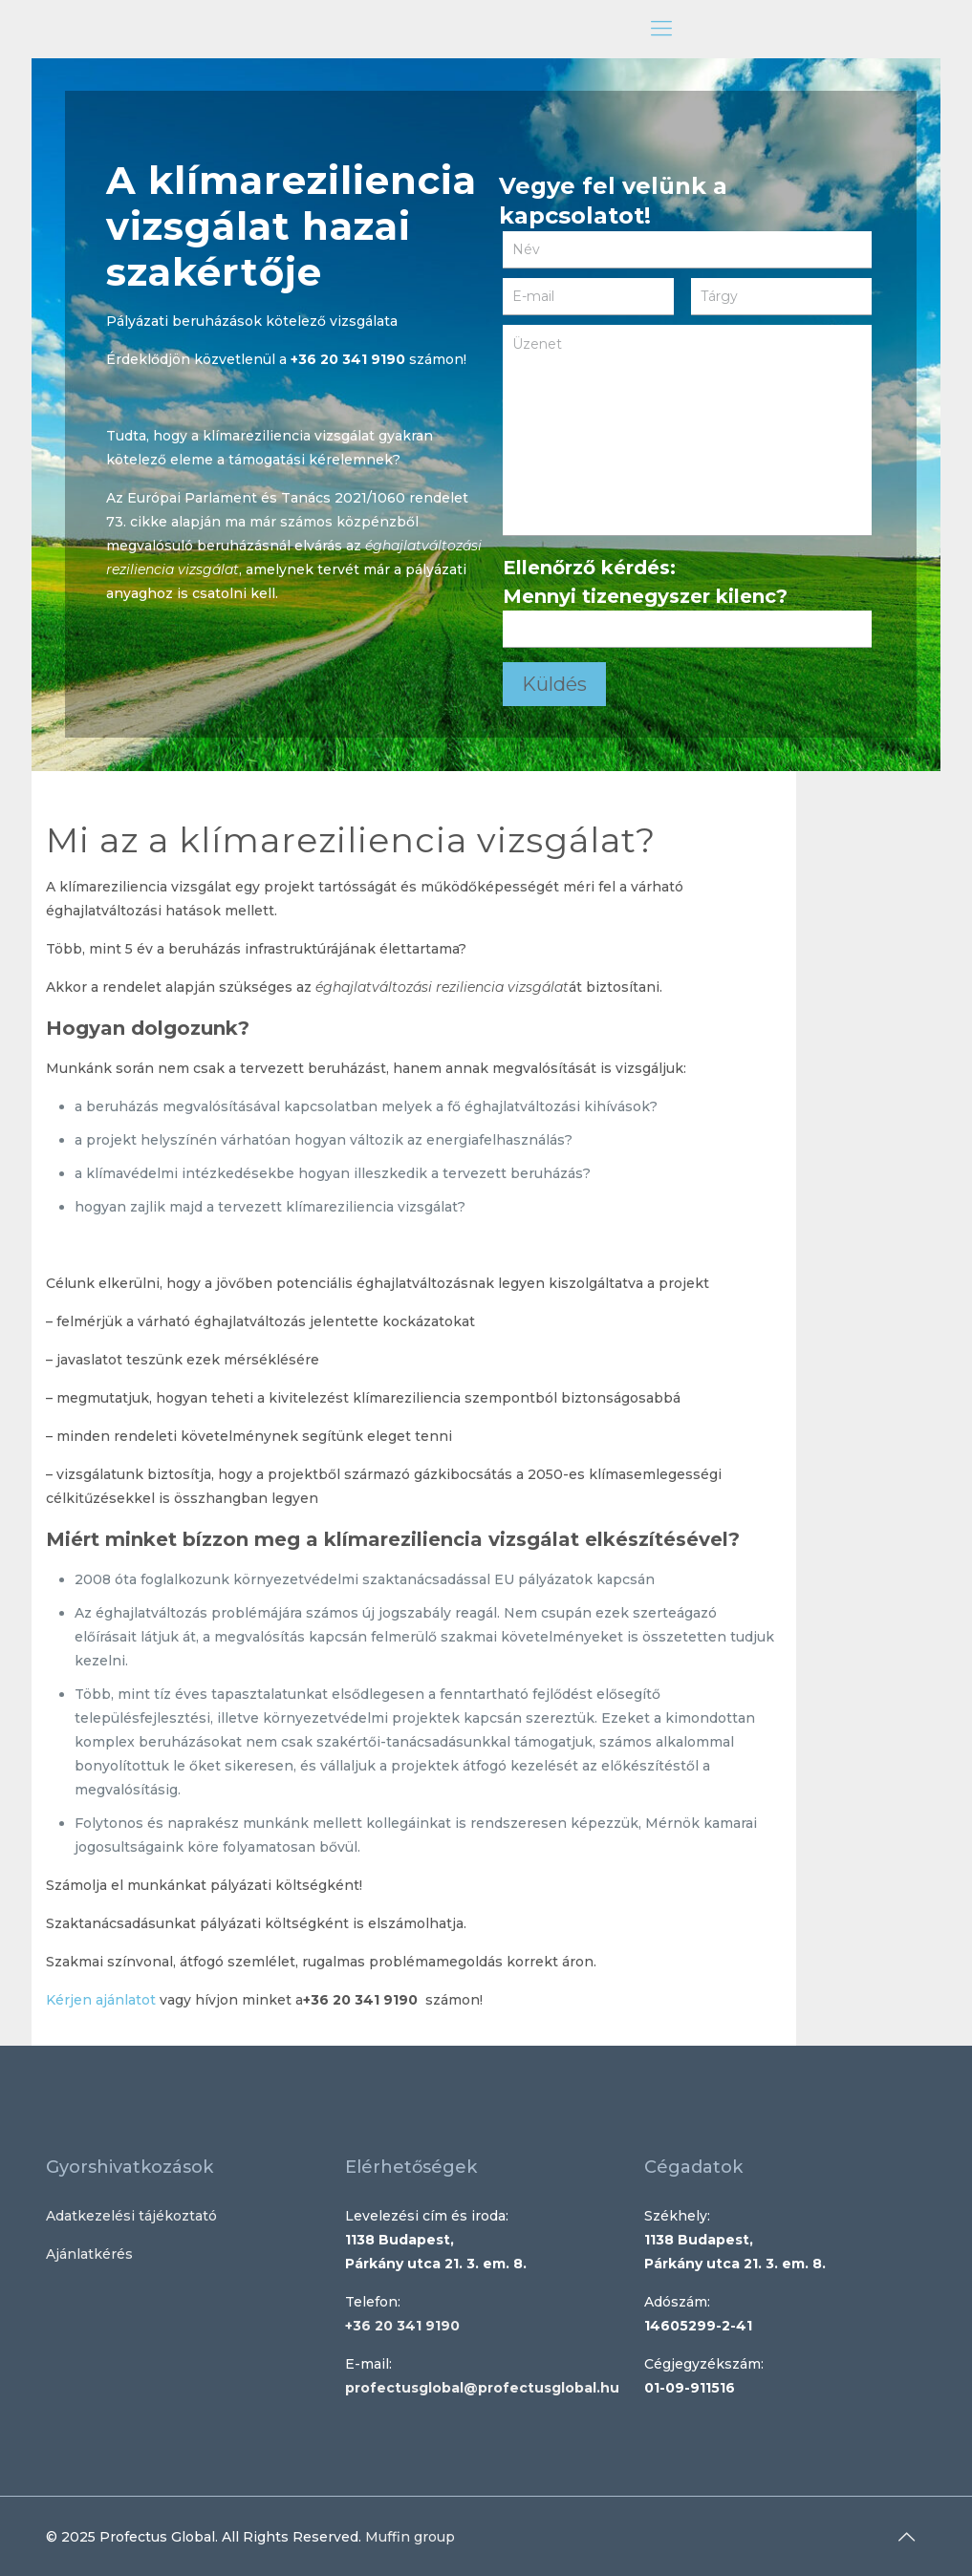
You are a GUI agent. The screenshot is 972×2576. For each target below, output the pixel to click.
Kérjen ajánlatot (101, 1999)
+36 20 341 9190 (348, 359)
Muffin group (410, 2536)
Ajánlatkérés (89, 2254)
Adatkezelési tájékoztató (131, 2215)
